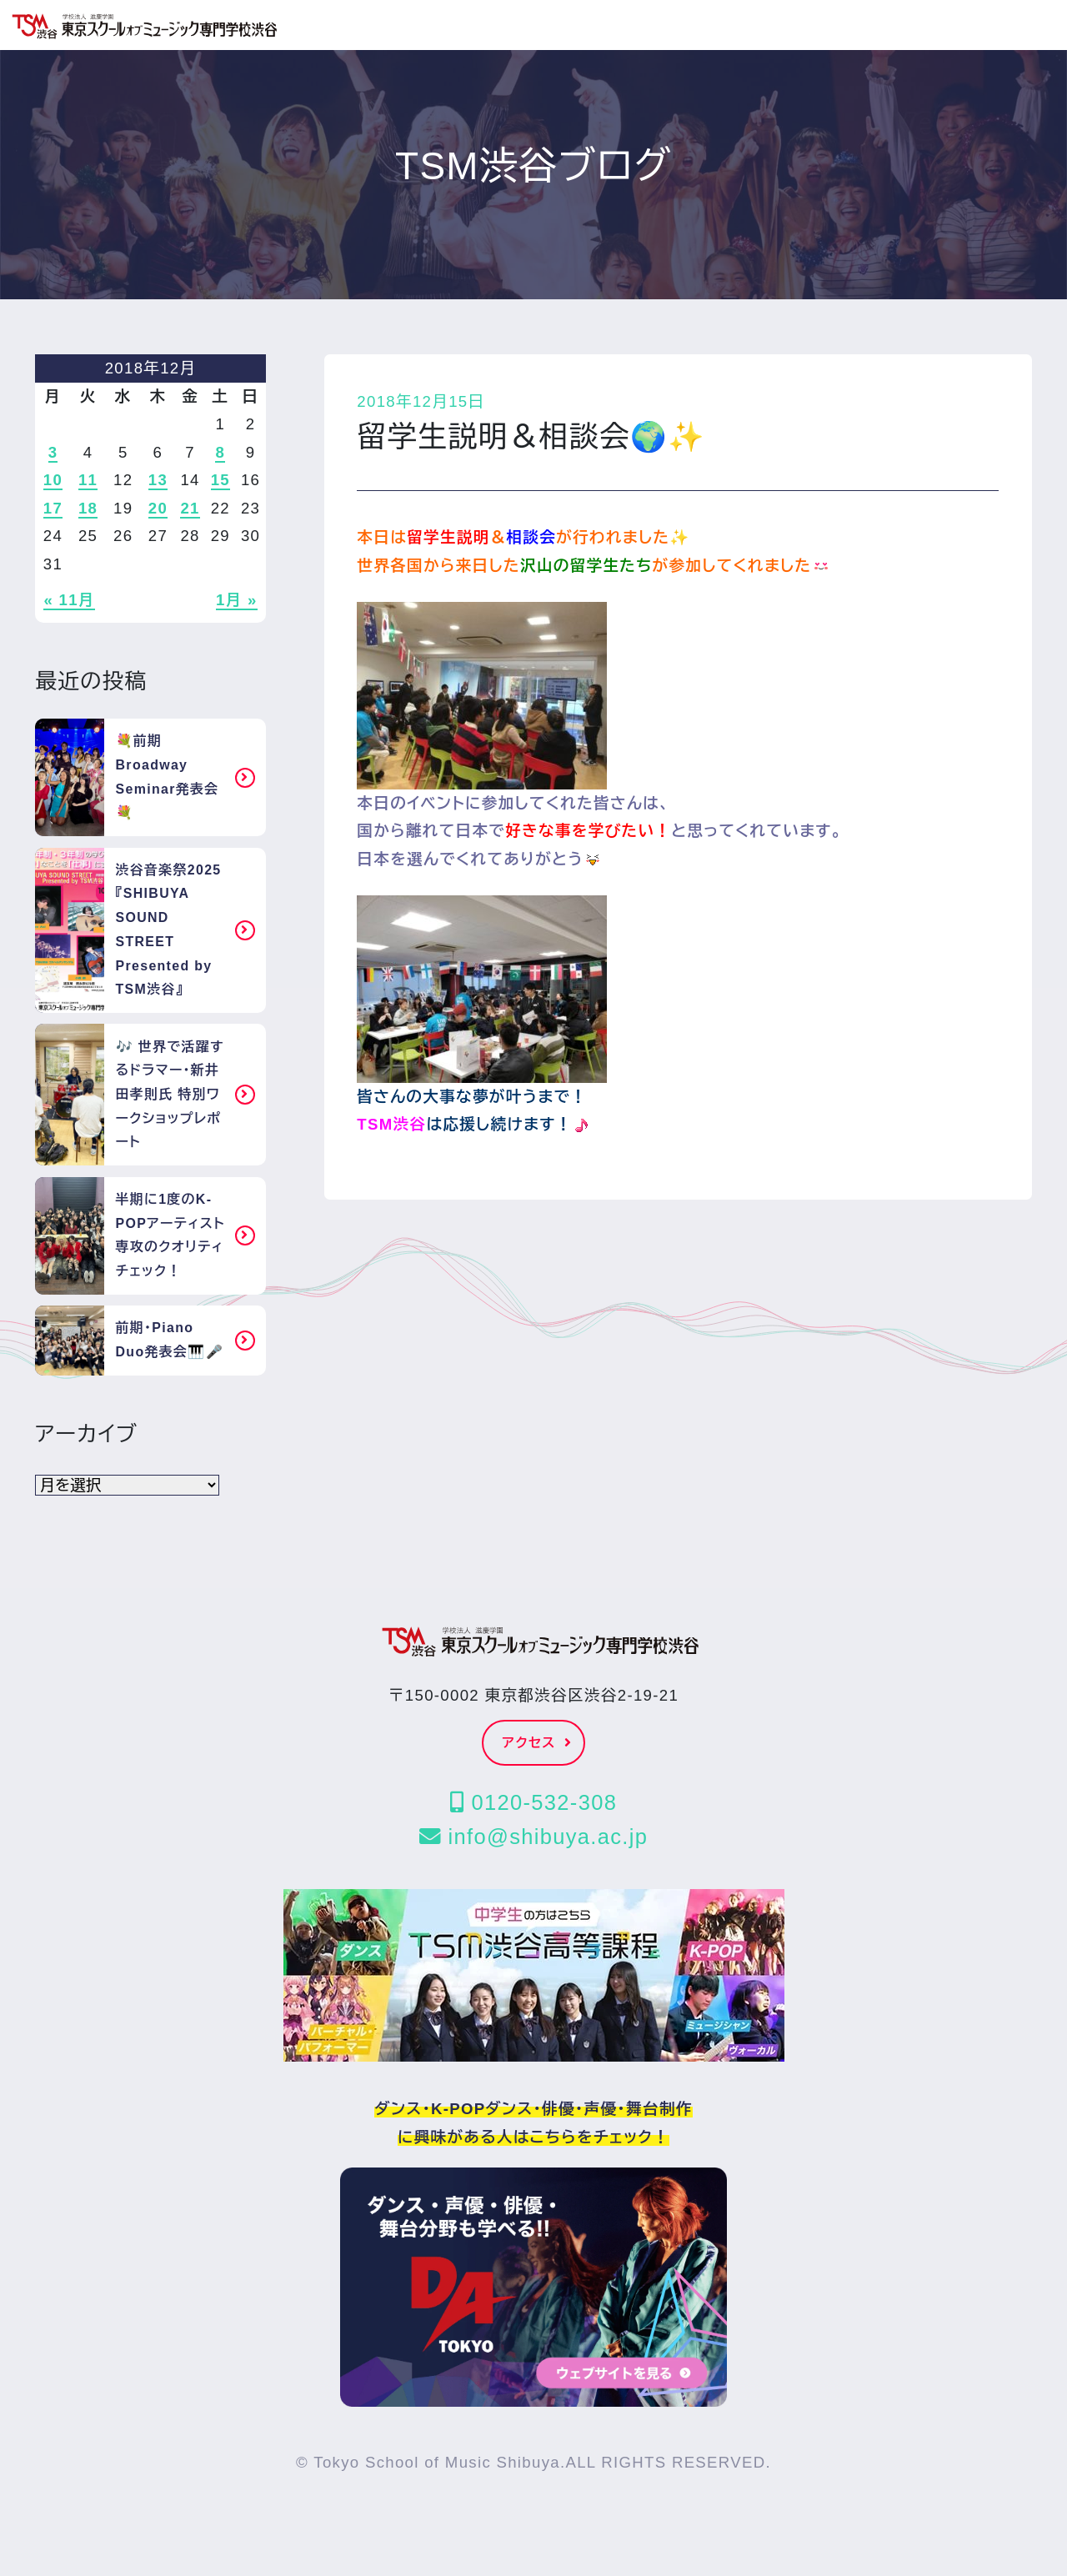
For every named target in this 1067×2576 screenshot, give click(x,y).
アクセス (538, 1743)
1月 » (237, 600)
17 (53, 508)
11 (88, 480)
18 (88, 508)
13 (158, 480)
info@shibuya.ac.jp (533, 1836)
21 (189, 508)
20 (158, 508)
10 (53, 480)
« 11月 (68, 600)
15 (220, 480)
